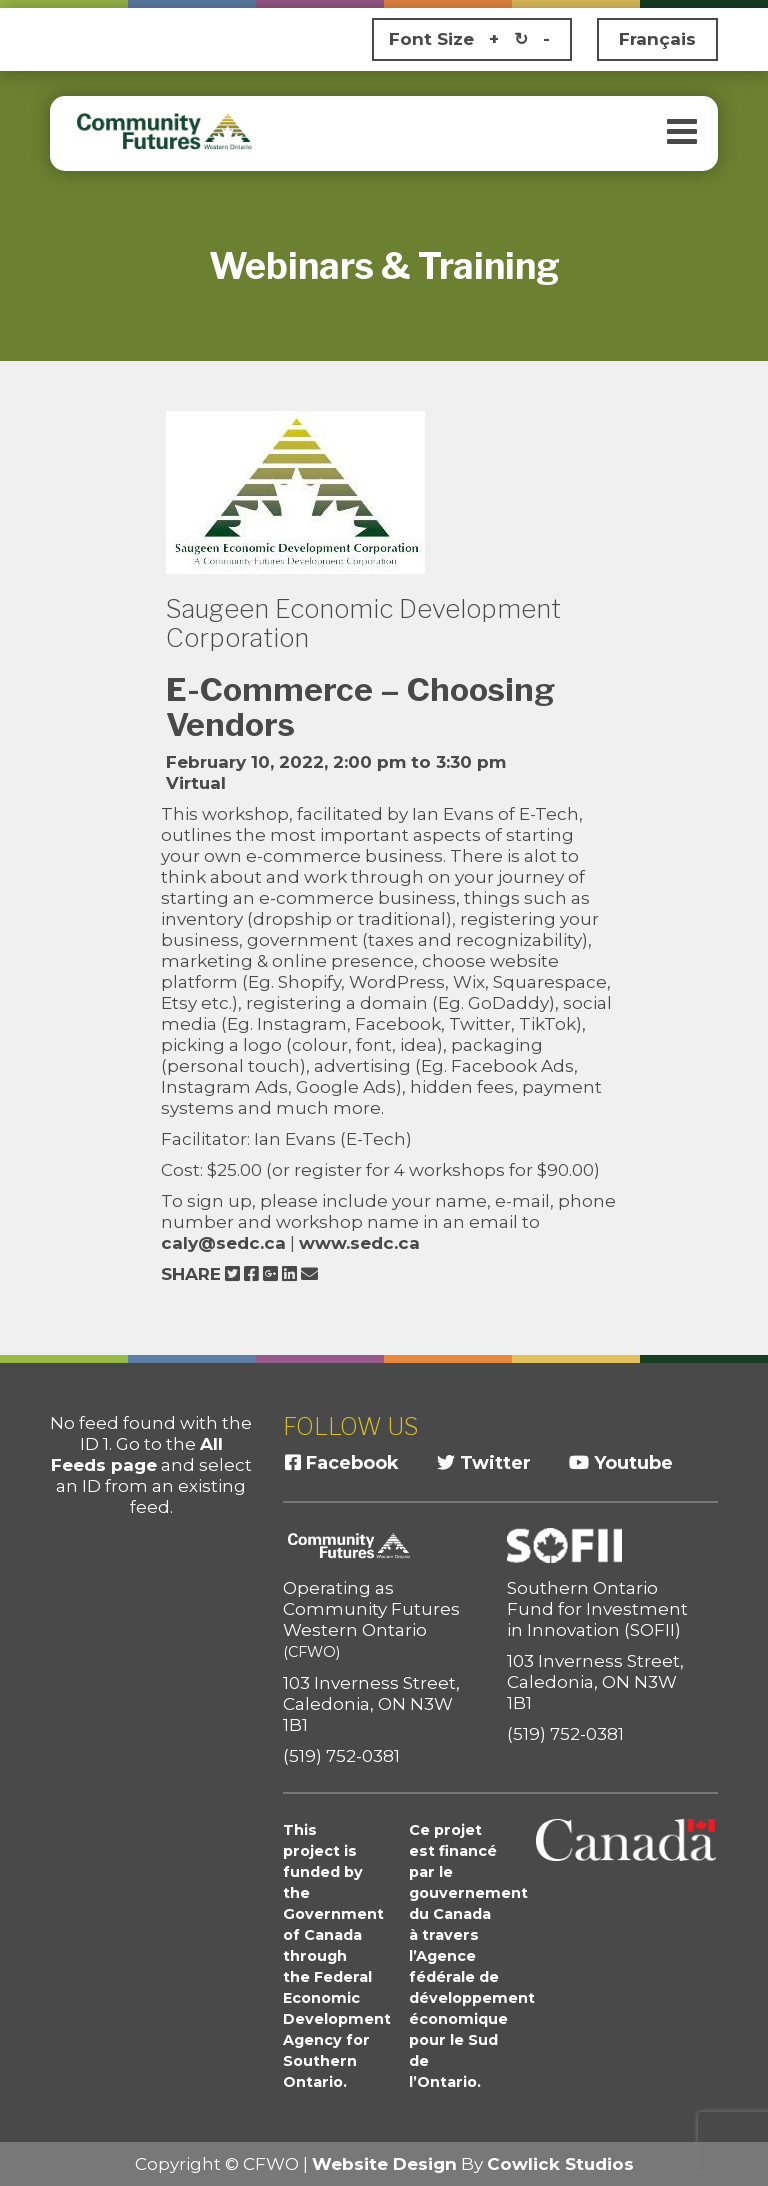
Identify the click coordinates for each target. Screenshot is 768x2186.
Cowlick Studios (560, 2164)
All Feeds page (137, 1454)
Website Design (384, 2164)
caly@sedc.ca (223, 1243)
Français (657, 39)
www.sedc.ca (359, 1243)
